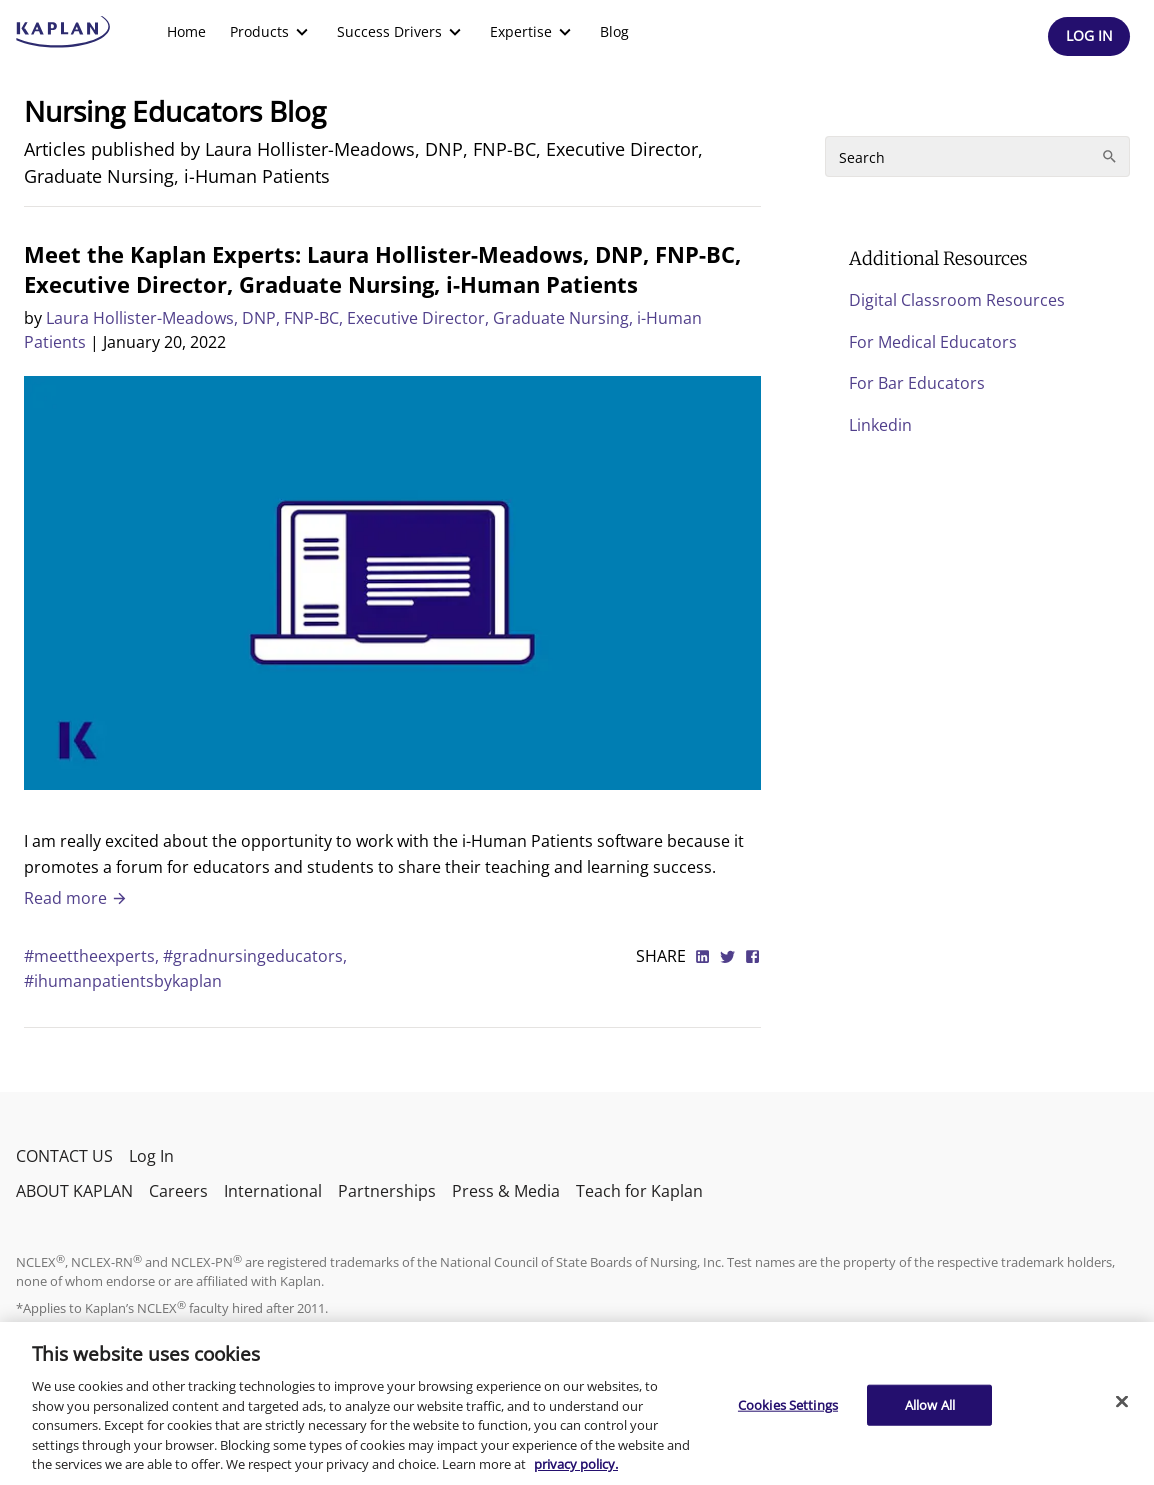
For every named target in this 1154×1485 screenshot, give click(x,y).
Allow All (930, 1404)
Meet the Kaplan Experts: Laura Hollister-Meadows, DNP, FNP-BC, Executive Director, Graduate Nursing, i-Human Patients (382, 269)
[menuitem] (186, 32)
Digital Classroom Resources (957, 300)
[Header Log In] (1089, 36)
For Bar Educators (917, 383)
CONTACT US (64, 1156)
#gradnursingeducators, (255, 956)
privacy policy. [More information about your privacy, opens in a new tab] (576, 1464)
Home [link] (186, 31)
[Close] (1122, 1401)
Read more (76, 898)
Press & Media (506, 1191)
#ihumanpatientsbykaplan (123, 981)
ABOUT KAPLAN (74, 1191)
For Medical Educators (933, 342)
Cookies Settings (788, 1404)
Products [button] (271, 32)
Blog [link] (614, 31)
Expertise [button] (533, 32)
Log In (151, 1156)
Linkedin (880, 425)
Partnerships (387, 1191)
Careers (178, 1191)
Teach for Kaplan (639, 1191)
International (273, 1191)
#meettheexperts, (93, 956)
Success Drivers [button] (401, 32)
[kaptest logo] (63, 32)
